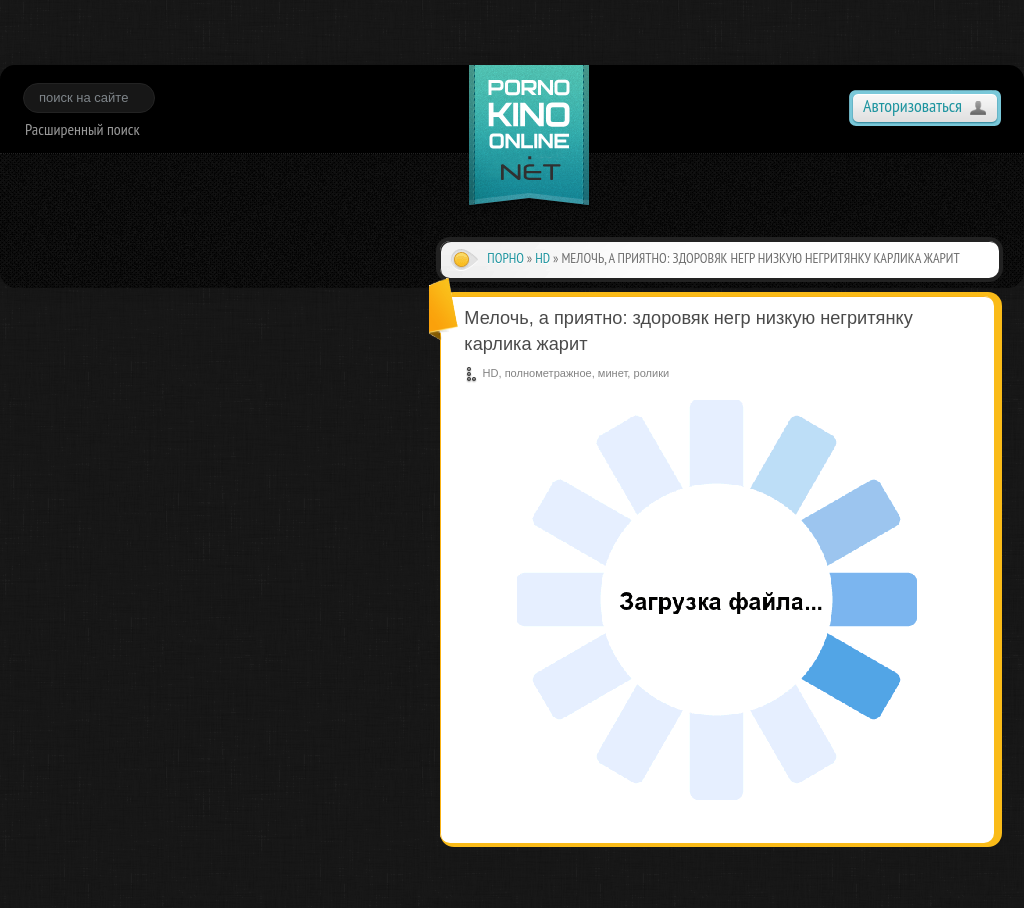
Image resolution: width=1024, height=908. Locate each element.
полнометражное (548, 373)
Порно (505, 258)
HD (542, 258)
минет (612, 373)
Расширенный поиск (82, 129)
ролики (651, 373)
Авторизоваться (912, 105)
